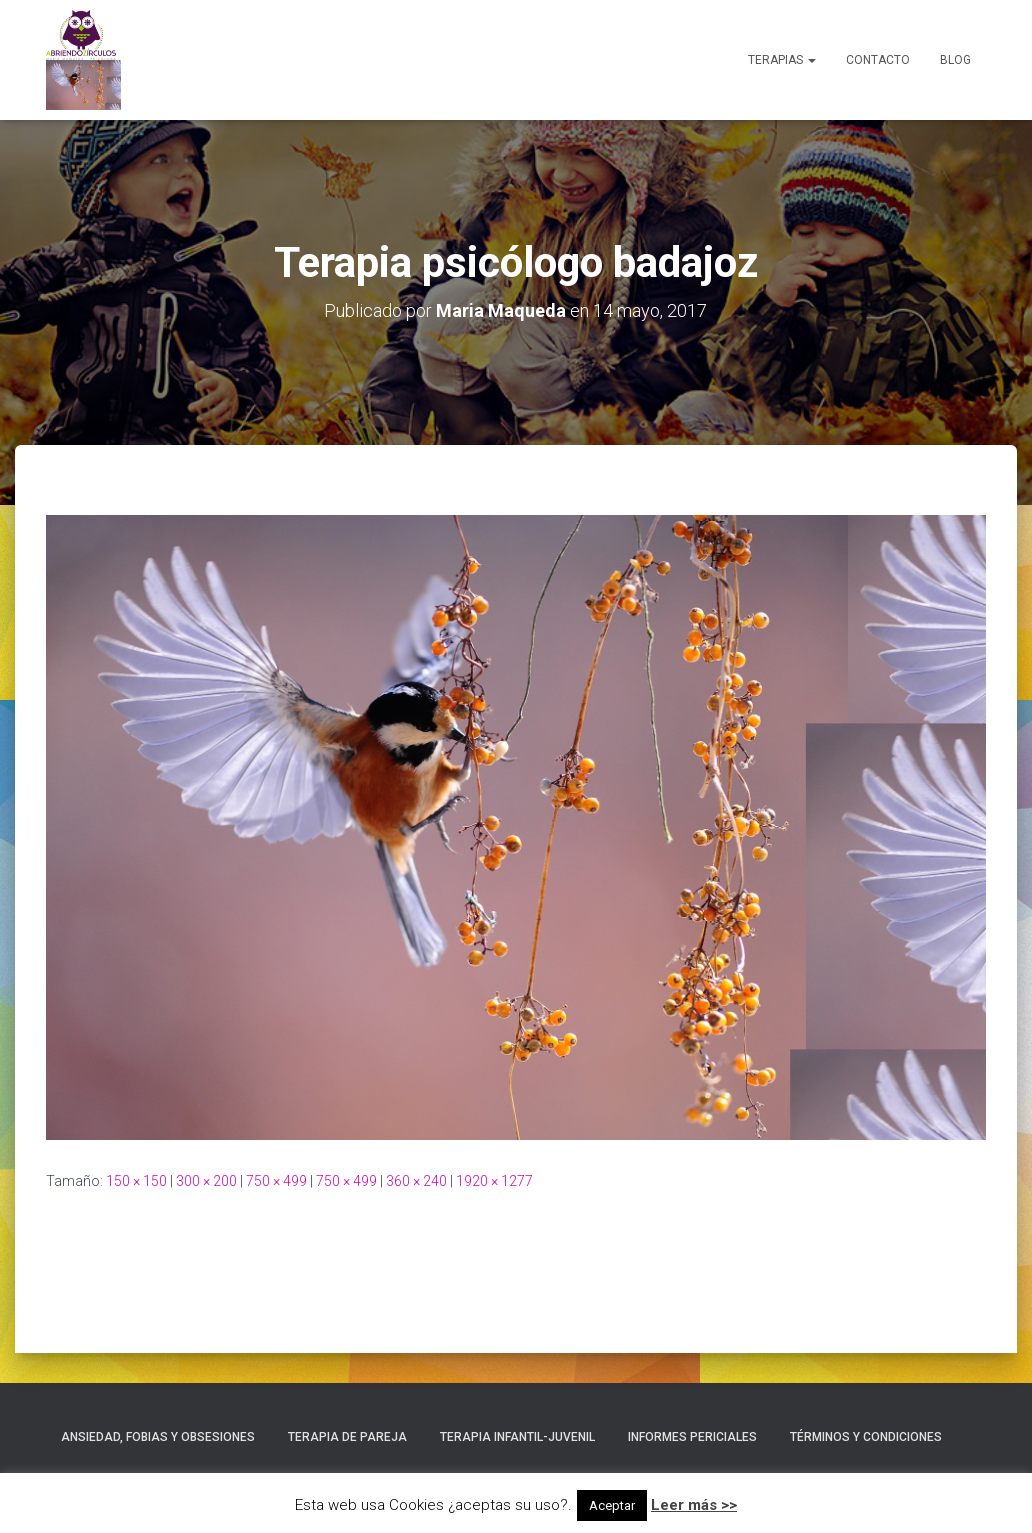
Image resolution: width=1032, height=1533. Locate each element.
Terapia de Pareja (347, 1437)
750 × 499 (276, 1181)
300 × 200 (206, 1181)
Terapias (782, 60)
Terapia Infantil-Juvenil (517, 1437)
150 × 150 (136, 1181)
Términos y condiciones (866, 1437)
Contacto (878, 60)
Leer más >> (694, 1505)
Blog (955, 60)
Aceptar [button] (612, 1505)
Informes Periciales (692, 1437)
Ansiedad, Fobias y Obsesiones (158, 1437)
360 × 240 (416, 1181)
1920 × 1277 (494, 1181)
